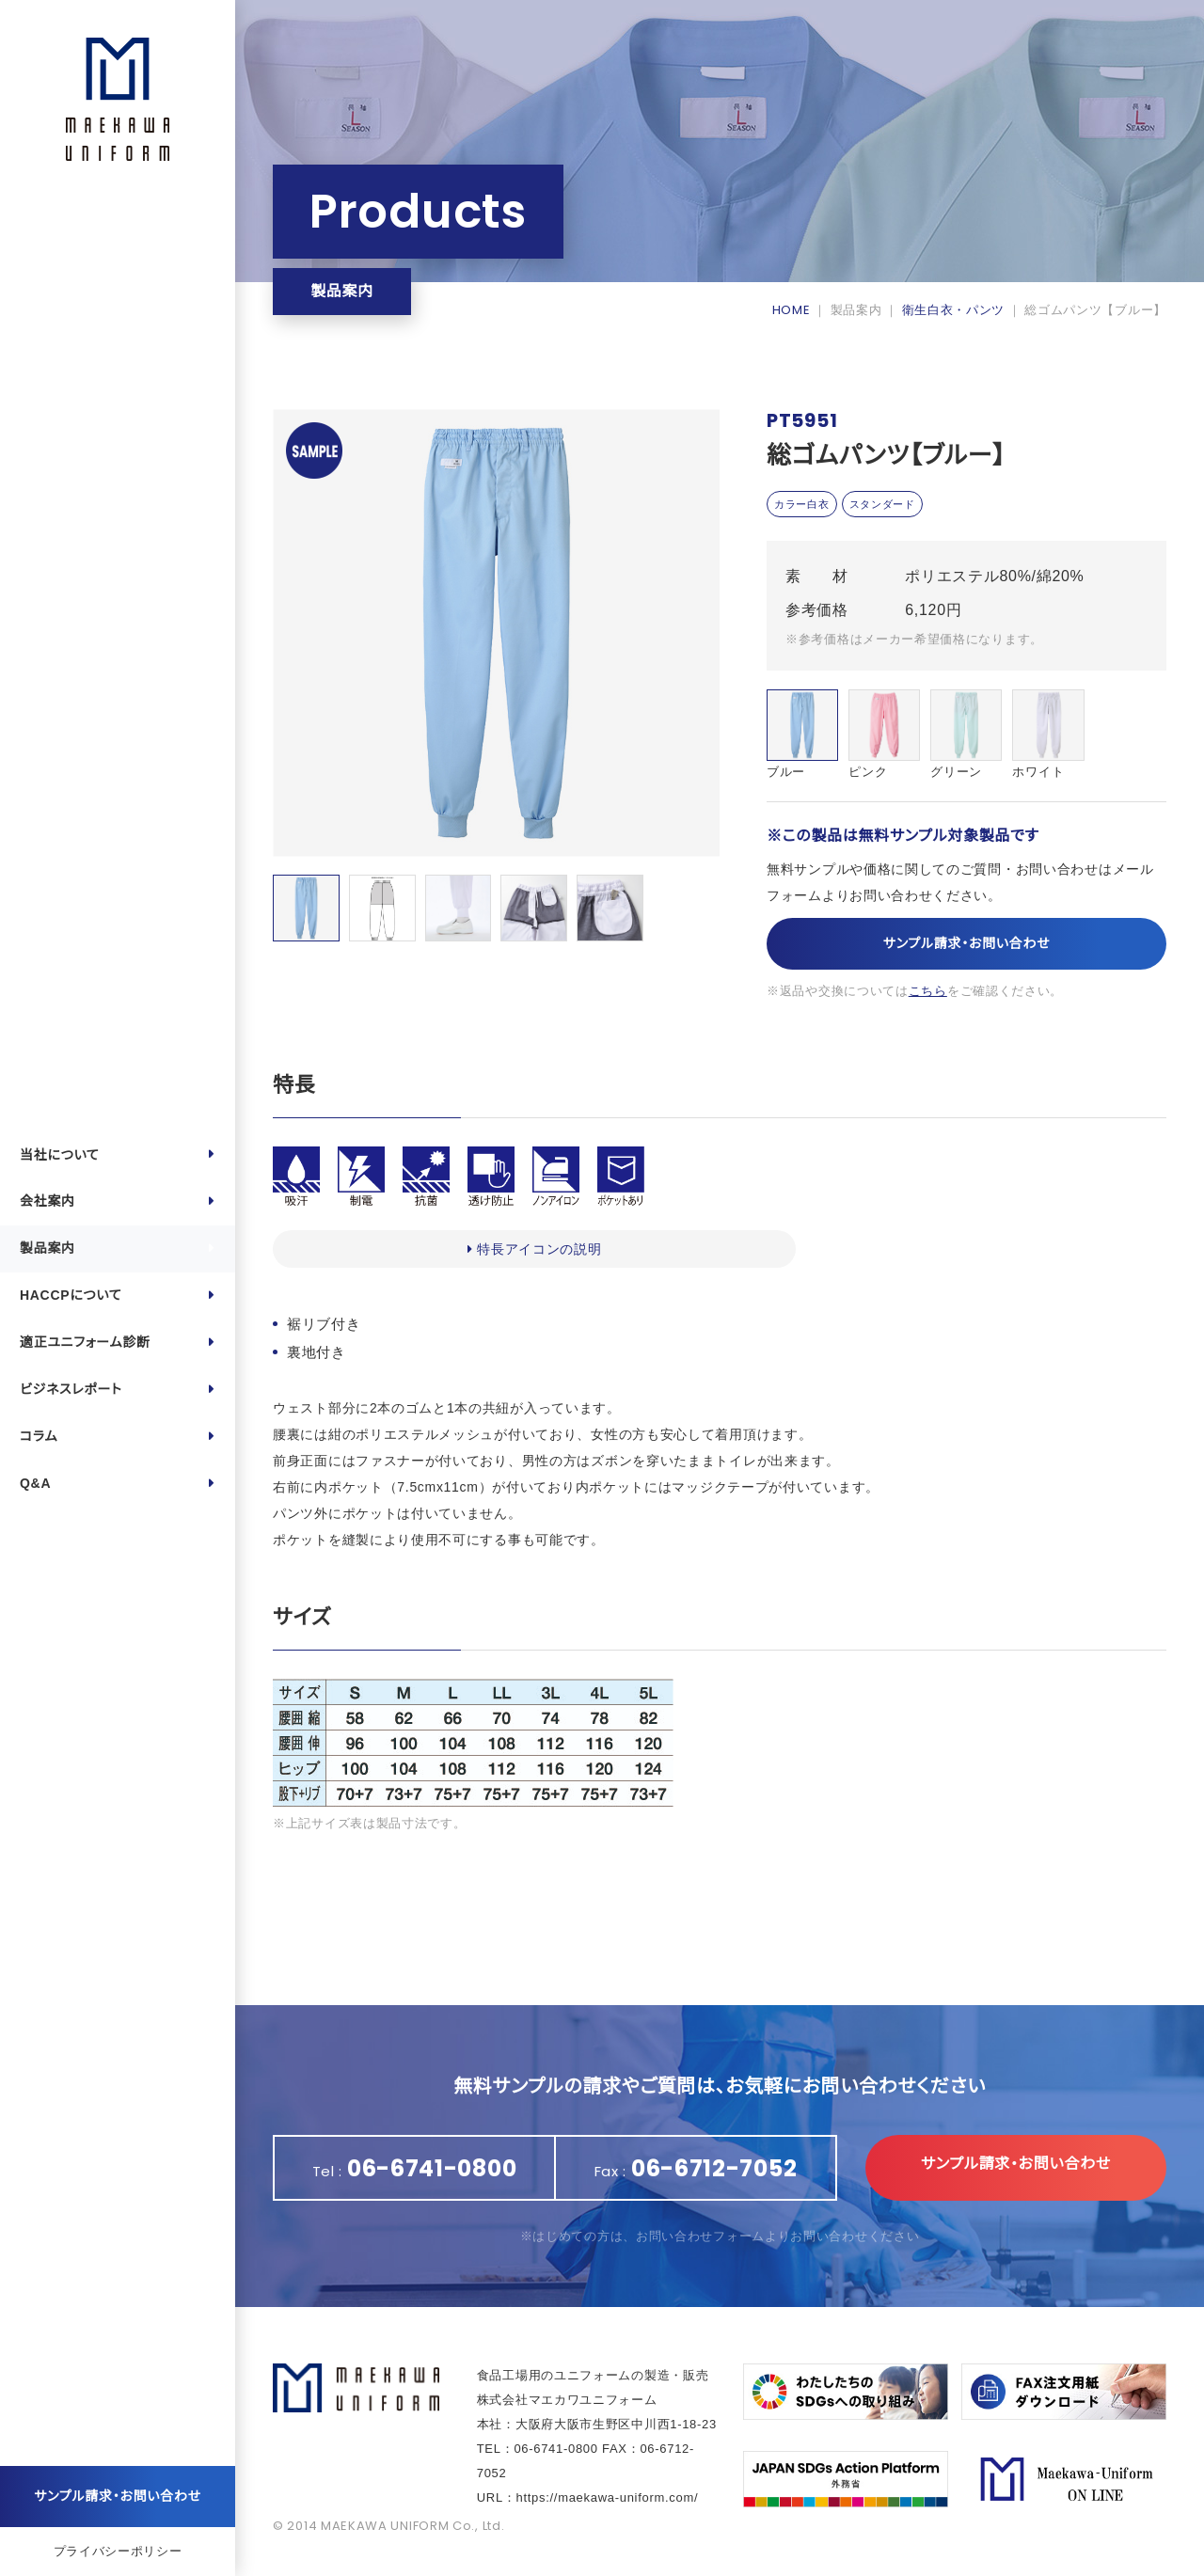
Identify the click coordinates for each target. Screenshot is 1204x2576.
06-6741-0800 (555, 2449)
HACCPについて (70, 1295)
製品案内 (47, 1248)
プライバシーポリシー (118, 2551)
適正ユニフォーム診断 (85, 1342)
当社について (60, 1154)
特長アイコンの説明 (367, 1248)
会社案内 (47, 1201)
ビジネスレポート (71, 1389)
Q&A (35, 1483)
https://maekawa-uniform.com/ (607, 2497)
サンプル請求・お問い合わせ (117, 2496)
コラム (38, 1436)
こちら (928, 994)
